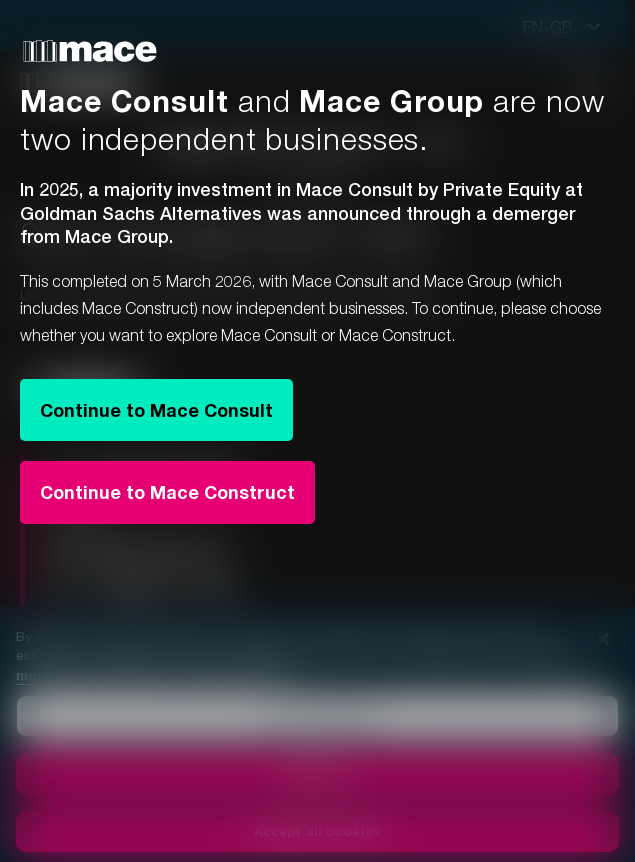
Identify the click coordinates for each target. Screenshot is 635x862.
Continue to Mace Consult (156, 410)
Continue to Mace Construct (167, 492)
